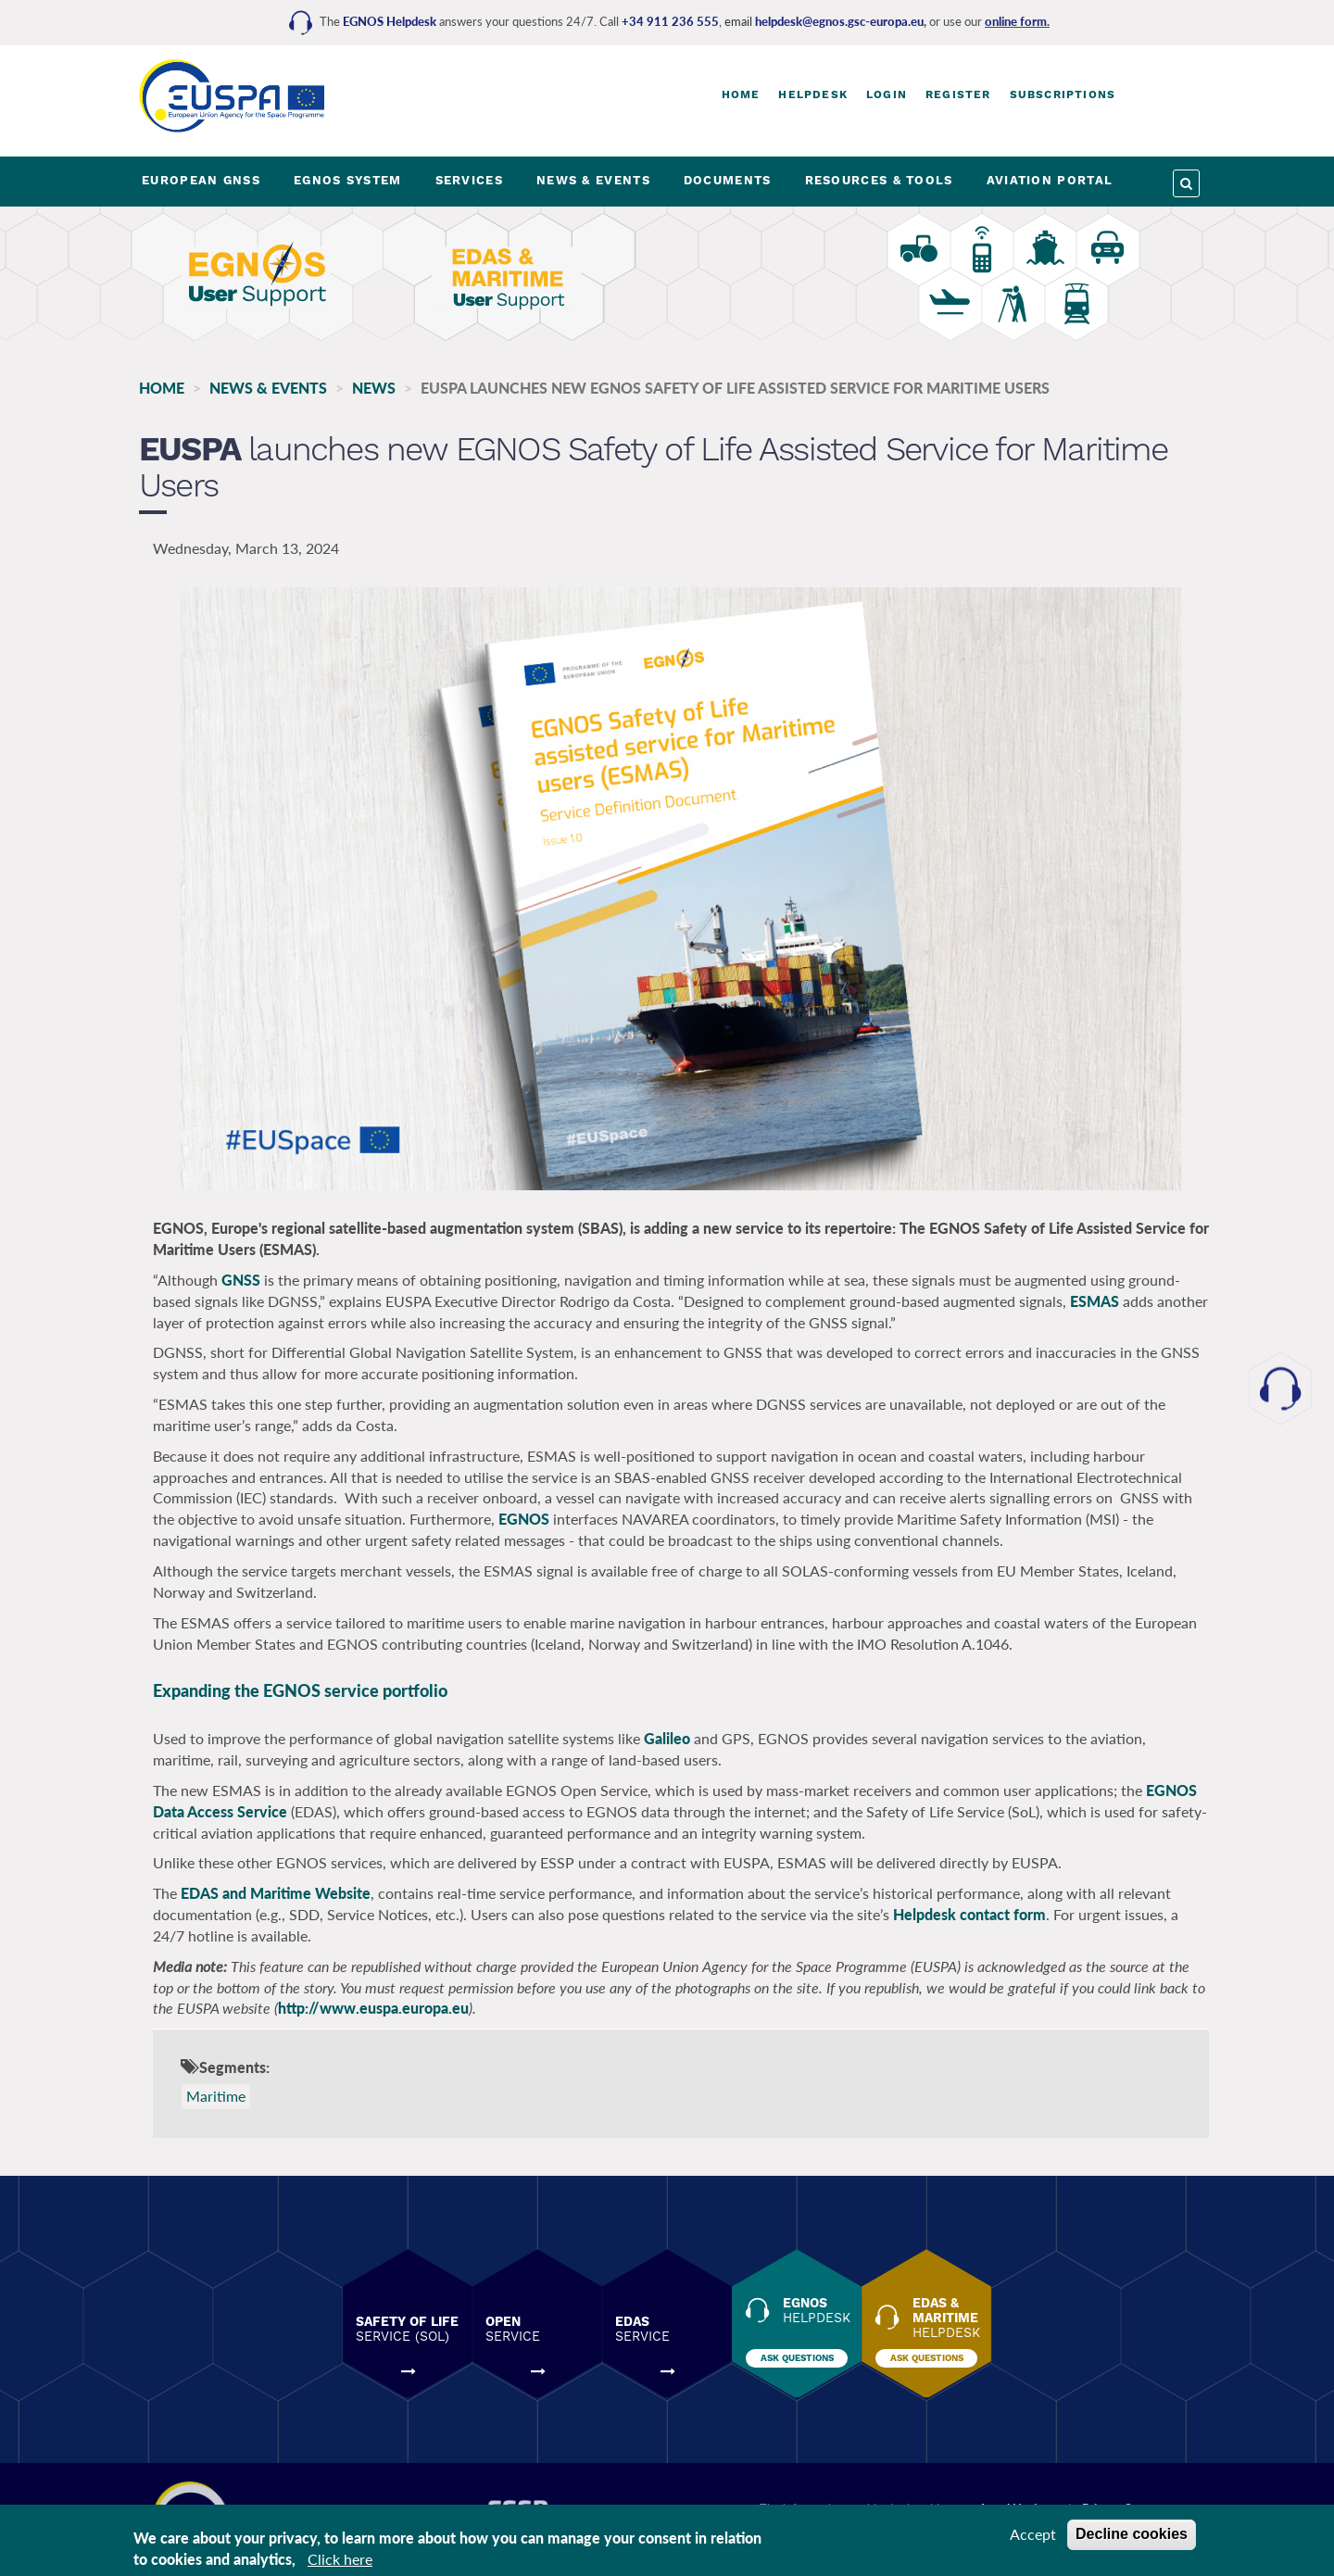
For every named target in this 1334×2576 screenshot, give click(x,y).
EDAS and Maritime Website (276, 1893)
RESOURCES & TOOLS (879, 180)
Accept (1033, 2534)
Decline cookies (1132, 2534)
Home (741, 94)
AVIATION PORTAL (1050, 180)
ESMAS (1094, 1301)
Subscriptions (1063, 94)
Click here (340, 2559)
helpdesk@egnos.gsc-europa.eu (839, 21)
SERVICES (469, 180)
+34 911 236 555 (670, 21)
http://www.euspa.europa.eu (373, 2008)
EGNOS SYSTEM (348, 180)
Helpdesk (813, 94)
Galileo (669, 1738)
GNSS (242, 1279)
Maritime (215, 2096)
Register (958, 94)
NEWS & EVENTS (593, 180)
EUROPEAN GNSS (201, 180)
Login (886, 94)
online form (1016, 21)
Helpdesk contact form (969, 1914)
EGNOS (523, 1518)
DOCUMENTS (728, 180)
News (374, 387)
